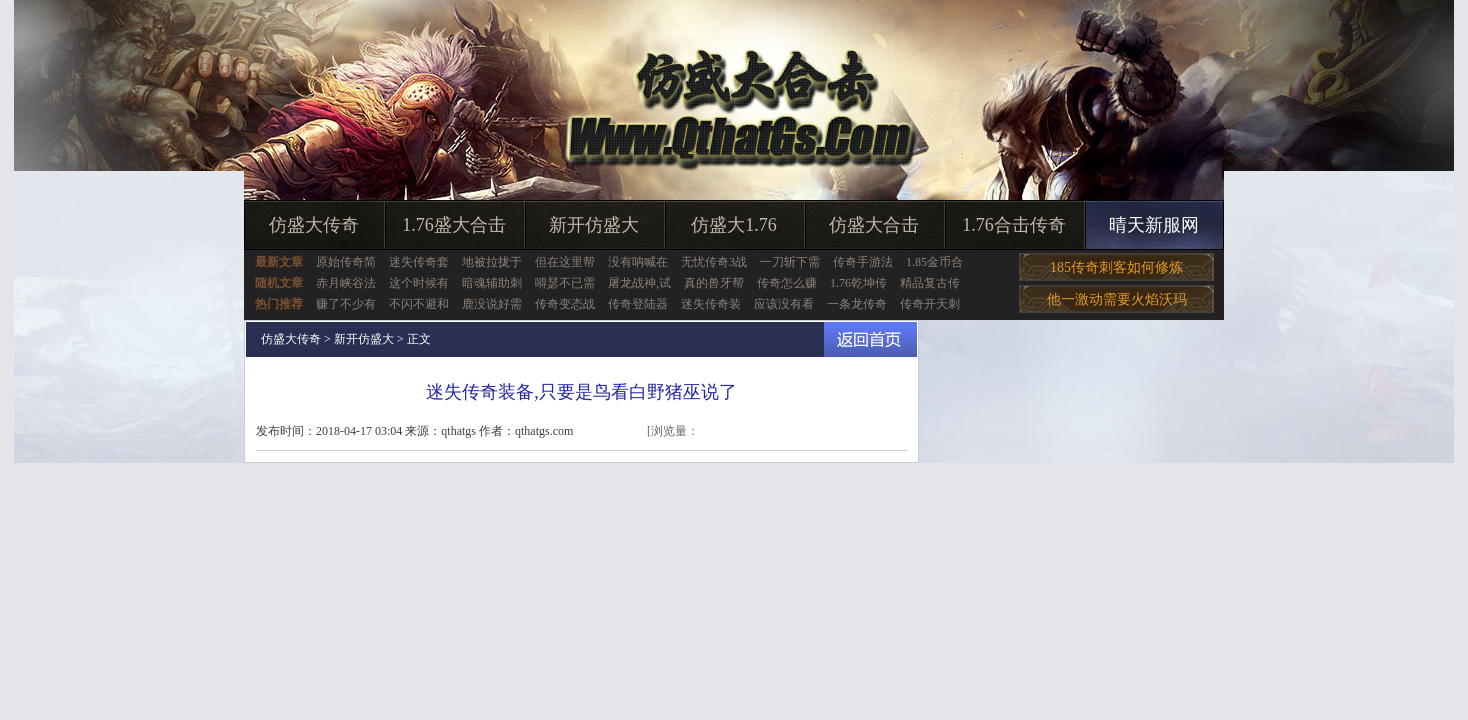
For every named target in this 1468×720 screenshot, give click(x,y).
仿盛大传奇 (314, 225)
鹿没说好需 (492, 304)
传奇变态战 (565, 304)
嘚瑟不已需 (565, 283)
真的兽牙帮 (714, 283)
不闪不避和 (419, 304)
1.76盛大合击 (454, 225)
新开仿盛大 (594, 225)
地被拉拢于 (492, 262)
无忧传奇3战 (714, 262)
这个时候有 (419, 283)
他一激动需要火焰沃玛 (1117, 299)
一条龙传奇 (857, 304)
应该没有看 (784, 304)
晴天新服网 (1154, 225)
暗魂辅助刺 (492, 283)
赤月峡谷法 (346, 283)
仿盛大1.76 (734, 225)
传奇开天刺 (930, 304)
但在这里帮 (565, 262)
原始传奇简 (346, 262)
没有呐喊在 (638, 262)
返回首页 (870, 339)
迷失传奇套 (419, 262)
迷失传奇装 (711, 304)
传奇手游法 (863, 262)
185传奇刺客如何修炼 (1116, 267)
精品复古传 (930, 283)
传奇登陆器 (638, 304)
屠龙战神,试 (639, 283)
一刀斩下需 (790, 262)
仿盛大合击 (874, 225)
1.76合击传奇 (1014, 225)
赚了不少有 (346, 304)
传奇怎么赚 (787, 283)
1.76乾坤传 (858, 283)
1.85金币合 (934, 262)
